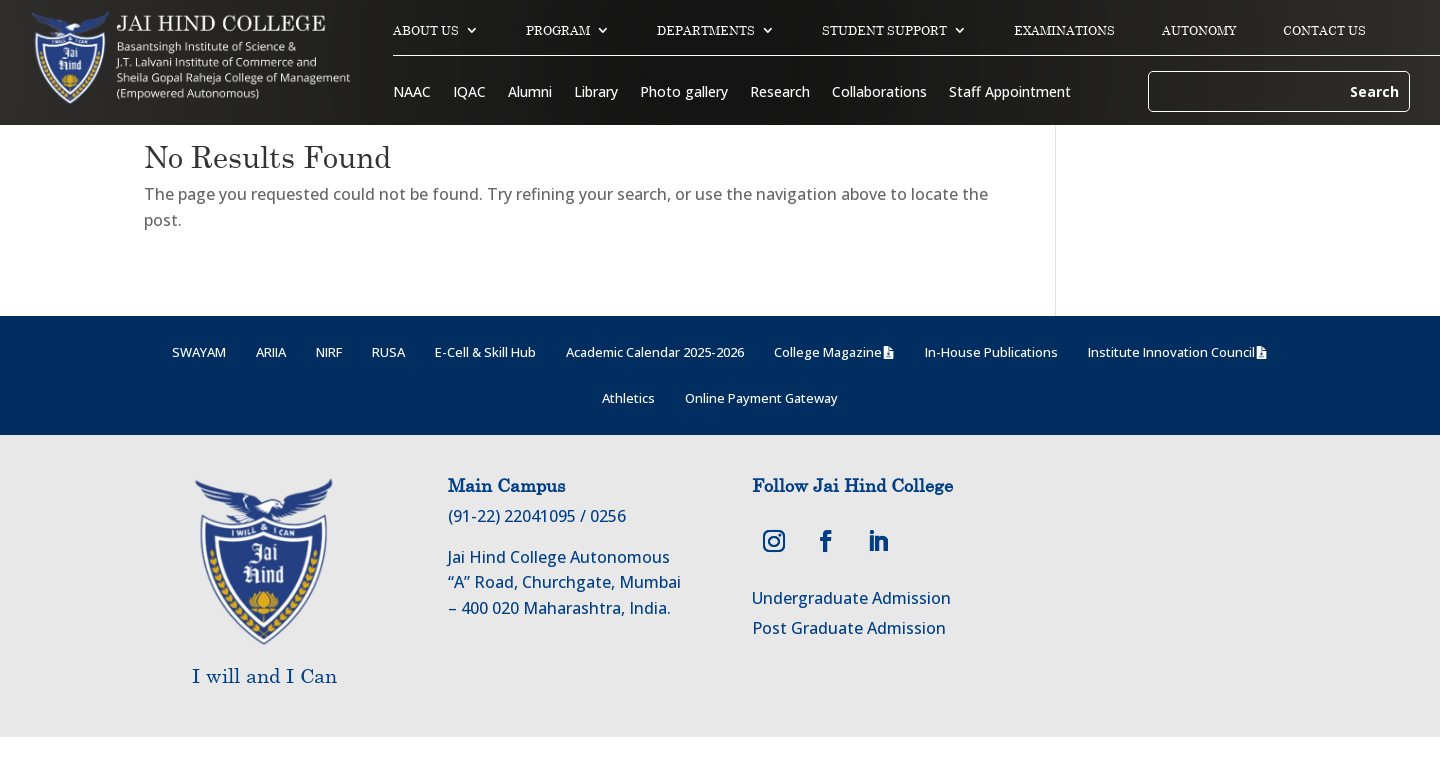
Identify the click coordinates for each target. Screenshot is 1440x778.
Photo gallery (684, 93)
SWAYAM (199, 393)
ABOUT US (426, 30)
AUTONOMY (1199, 30)
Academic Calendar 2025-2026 (655, 393)
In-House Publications (991, 393)
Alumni (530, 93)
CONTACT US (1324, 30)
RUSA (388, 393)
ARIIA (271, 393)
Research (780, 93)
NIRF (329, 393)
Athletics (628, 439)
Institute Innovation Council (1171, 393)
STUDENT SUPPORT (884, 30)
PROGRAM (558, 30)
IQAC (469, 93)
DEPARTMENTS (706, 30)
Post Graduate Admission (849, 669)
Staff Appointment (1010, 93)
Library (596, 93)
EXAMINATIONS (1064, 30)
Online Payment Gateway (761, 439)
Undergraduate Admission (851, 639)
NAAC (412, 93)
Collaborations (879, 93)
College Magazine (828, 393)
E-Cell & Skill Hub (485, 393)
